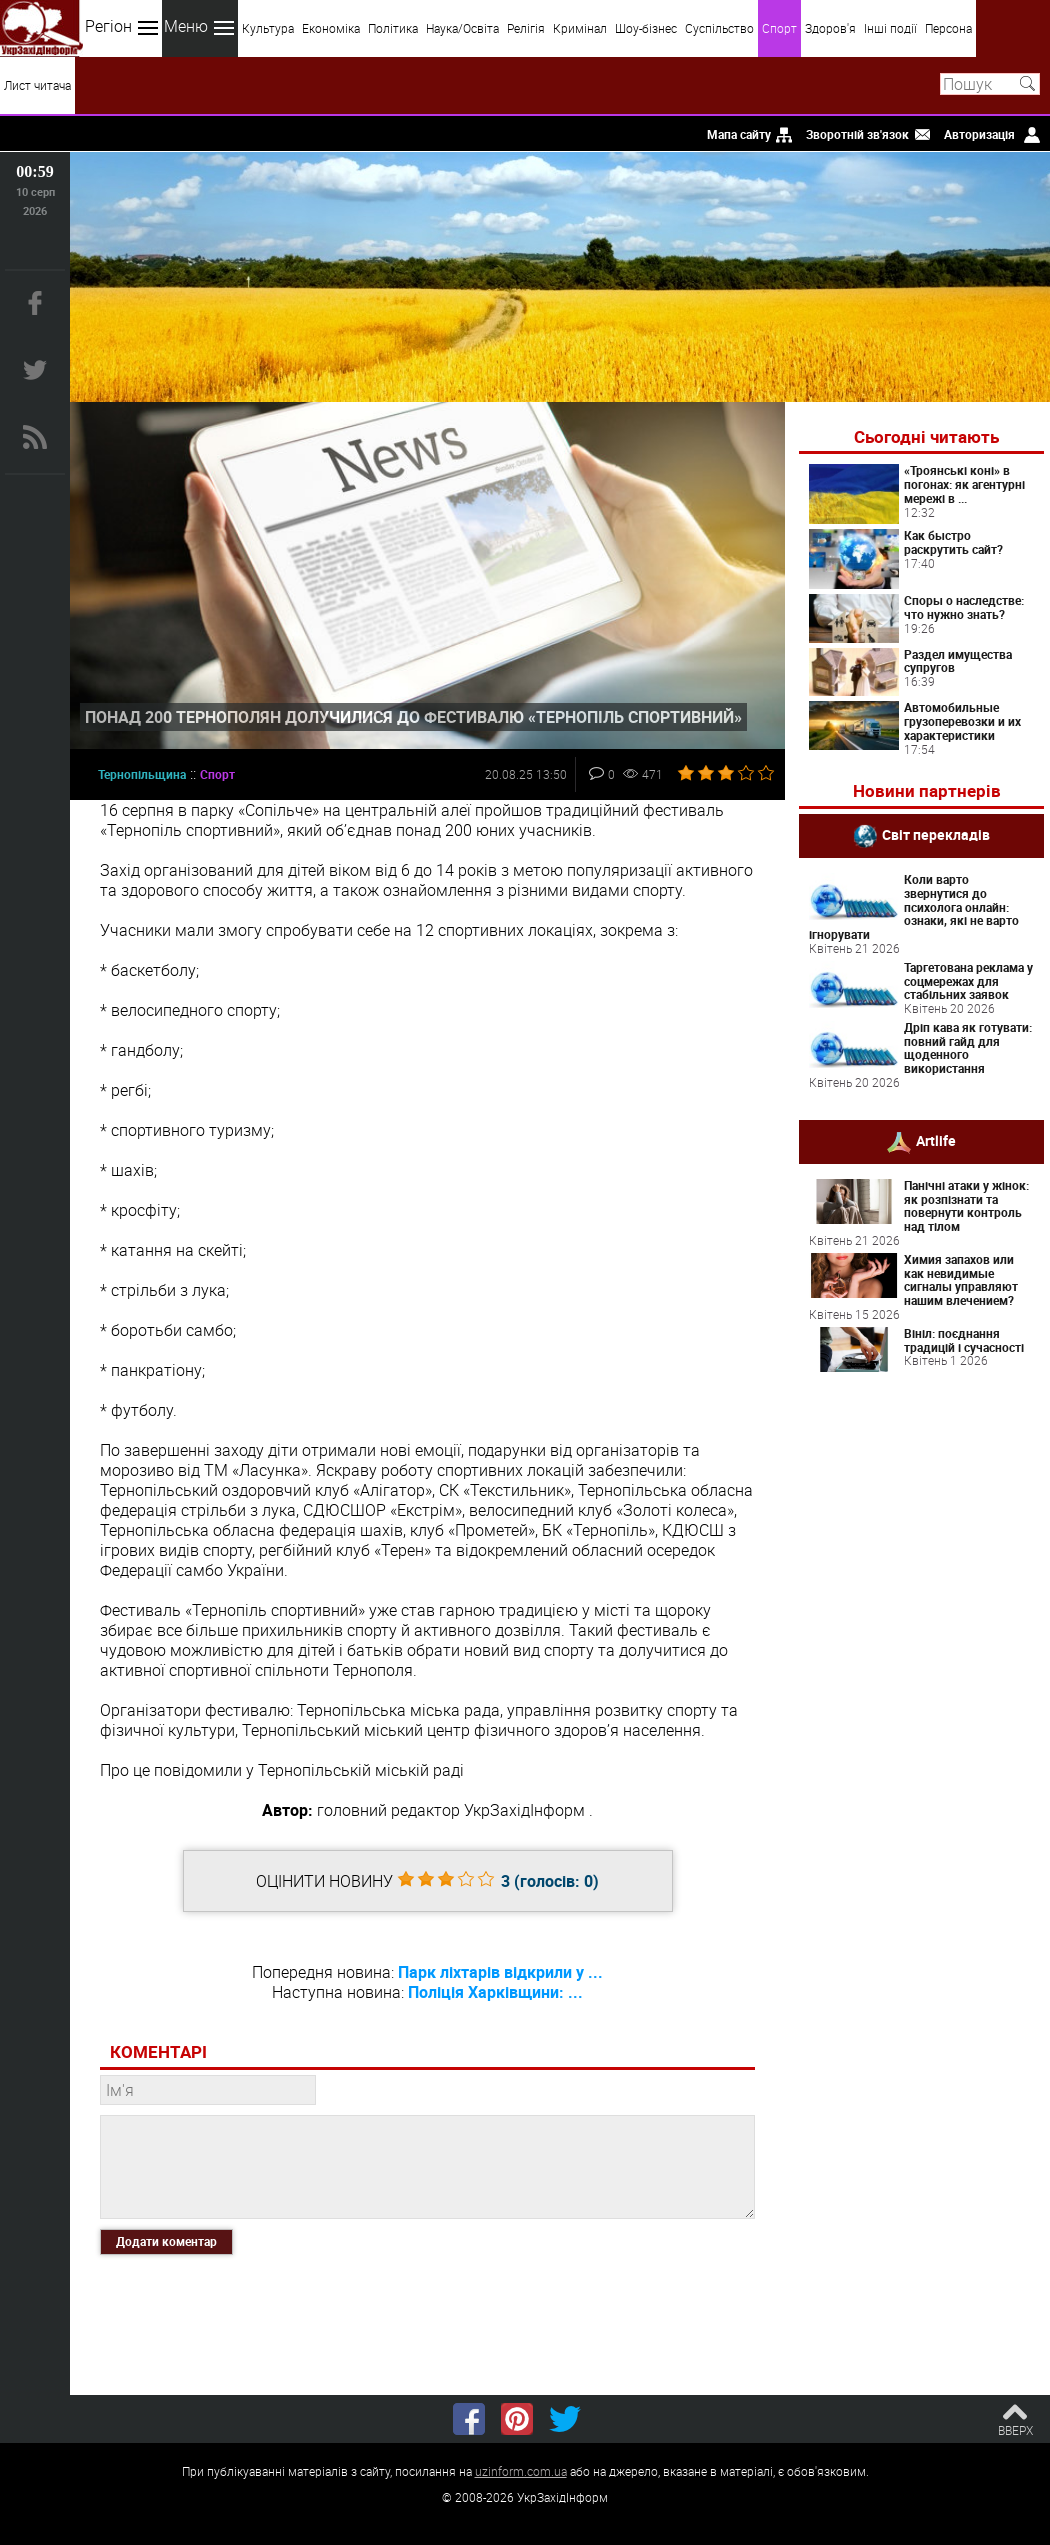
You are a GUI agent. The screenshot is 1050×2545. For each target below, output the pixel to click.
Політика (393, 28)
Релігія (526, 28)
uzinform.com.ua (521, 2471)
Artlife (936, 1140)
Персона (948, 28)
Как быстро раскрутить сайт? (953, 542)
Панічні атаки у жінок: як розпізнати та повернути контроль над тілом (966, 1205)
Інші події (890, 28)
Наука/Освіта (462, 28)
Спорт (779, 28)
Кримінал (580, 28)
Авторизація (979, 134)
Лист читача (37, 85)
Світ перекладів (936, 834)
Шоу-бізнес (646, 28)
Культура (268, 28)
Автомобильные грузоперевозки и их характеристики (962, 721)
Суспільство (719, 28)
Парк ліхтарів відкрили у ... (500, 1972)
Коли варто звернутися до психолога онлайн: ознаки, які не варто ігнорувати (914, 906)
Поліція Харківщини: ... (495, 1992)
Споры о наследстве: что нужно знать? (964, 607)
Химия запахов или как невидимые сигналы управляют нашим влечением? (961, 1279)
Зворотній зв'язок (857, 134)
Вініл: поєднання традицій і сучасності (964, 1340)
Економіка (331, 28)
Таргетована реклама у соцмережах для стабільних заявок (968, 981)
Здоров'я (830, 28)
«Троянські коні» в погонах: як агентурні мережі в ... (964, 484)
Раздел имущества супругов (958, 661)
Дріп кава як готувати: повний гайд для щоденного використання (968, 1047)
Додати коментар (166, 2241)
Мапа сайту (739, 134)
